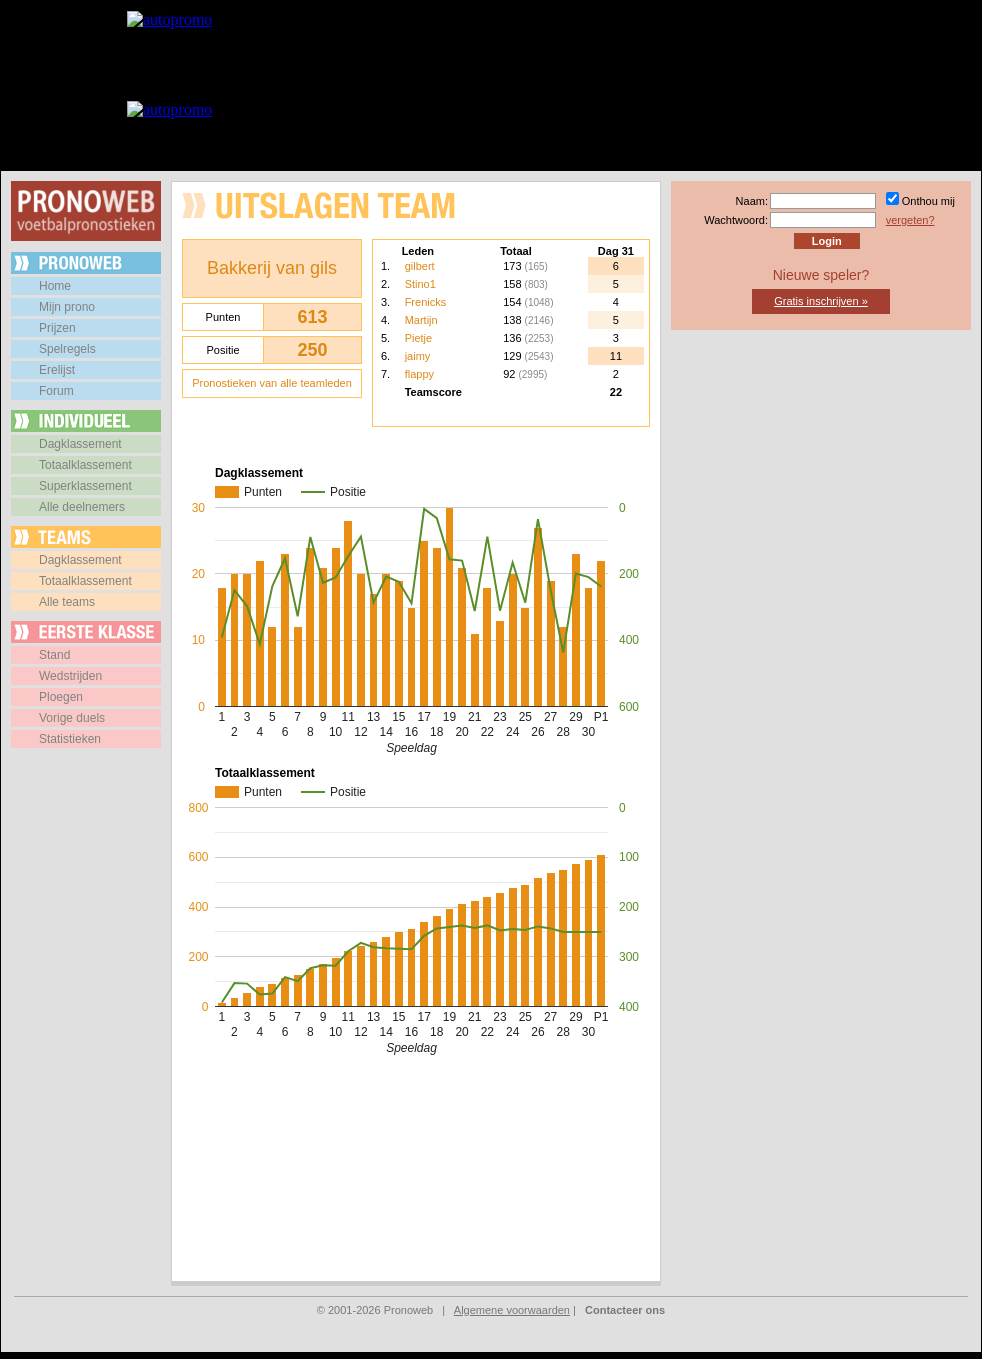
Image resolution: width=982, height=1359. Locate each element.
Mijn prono (67, 307)
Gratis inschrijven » (821, 301)
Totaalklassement (85, 465)
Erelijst (57, 370)
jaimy (418, 356)
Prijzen (57, 328)
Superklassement (85, 486)
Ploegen (61, 697)
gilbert (420, 266)
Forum (56, 391)
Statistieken (70, 739)
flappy (419, 374)
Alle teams (67, 602)
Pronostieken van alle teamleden (272, 383)
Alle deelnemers (82, 507)
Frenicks (426, 302)
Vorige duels (72, 718)
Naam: (752, 201)
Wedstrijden (70, 676)
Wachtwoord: (736, 220)
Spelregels (67, 349)
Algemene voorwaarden (512, 1310)
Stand (54, 655)
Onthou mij (928, 201)
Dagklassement (80, 444)
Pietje (419, 338)
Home (55, 286)
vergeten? (910, 220)
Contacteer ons (625, 1310)
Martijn (421, 320)
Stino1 (420, 284)
